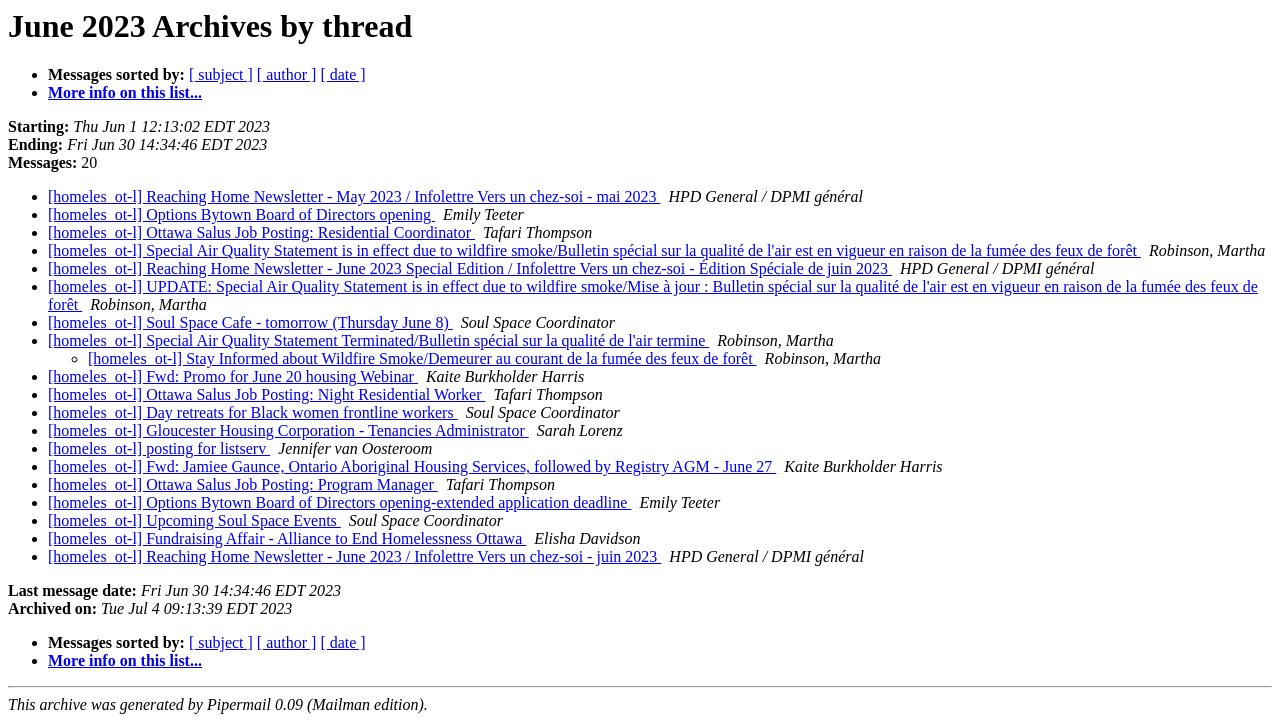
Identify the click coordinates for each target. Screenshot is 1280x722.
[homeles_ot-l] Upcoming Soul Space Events (194, 520)
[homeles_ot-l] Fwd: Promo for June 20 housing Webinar (233, 376)
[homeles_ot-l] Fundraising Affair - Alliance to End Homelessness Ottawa (287, 538)
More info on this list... (125, 92)
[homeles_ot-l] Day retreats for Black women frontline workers (253, 412)
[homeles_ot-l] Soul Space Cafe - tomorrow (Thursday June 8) (250, 322)
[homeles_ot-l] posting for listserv (159, 448)
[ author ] (287, 74)
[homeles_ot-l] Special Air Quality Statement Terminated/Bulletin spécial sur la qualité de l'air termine (378, 340)
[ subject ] (221, 74)
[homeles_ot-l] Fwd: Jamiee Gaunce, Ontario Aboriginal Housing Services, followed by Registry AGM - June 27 (412, 466)
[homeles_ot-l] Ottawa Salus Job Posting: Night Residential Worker (266, 394)
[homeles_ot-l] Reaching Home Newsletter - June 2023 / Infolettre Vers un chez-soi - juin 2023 (354, 556)
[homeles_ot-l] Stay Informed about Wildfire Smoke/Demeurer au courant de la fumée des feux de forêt (422, 358)
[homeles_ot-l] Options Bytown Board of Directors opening (241, 214)
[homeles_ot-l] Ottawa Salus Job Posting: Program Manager (243, 484)
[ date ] (342, 74)
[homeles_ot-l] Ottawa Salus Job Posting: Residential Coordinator (261, 232)
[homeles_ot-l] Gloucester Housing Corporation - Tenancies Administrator (288, 430)
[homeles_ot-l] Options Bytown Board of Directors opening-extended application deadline (339, 502)
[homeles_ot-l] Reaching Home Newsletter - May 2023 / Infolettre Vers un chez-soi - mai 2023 (354, 196)
